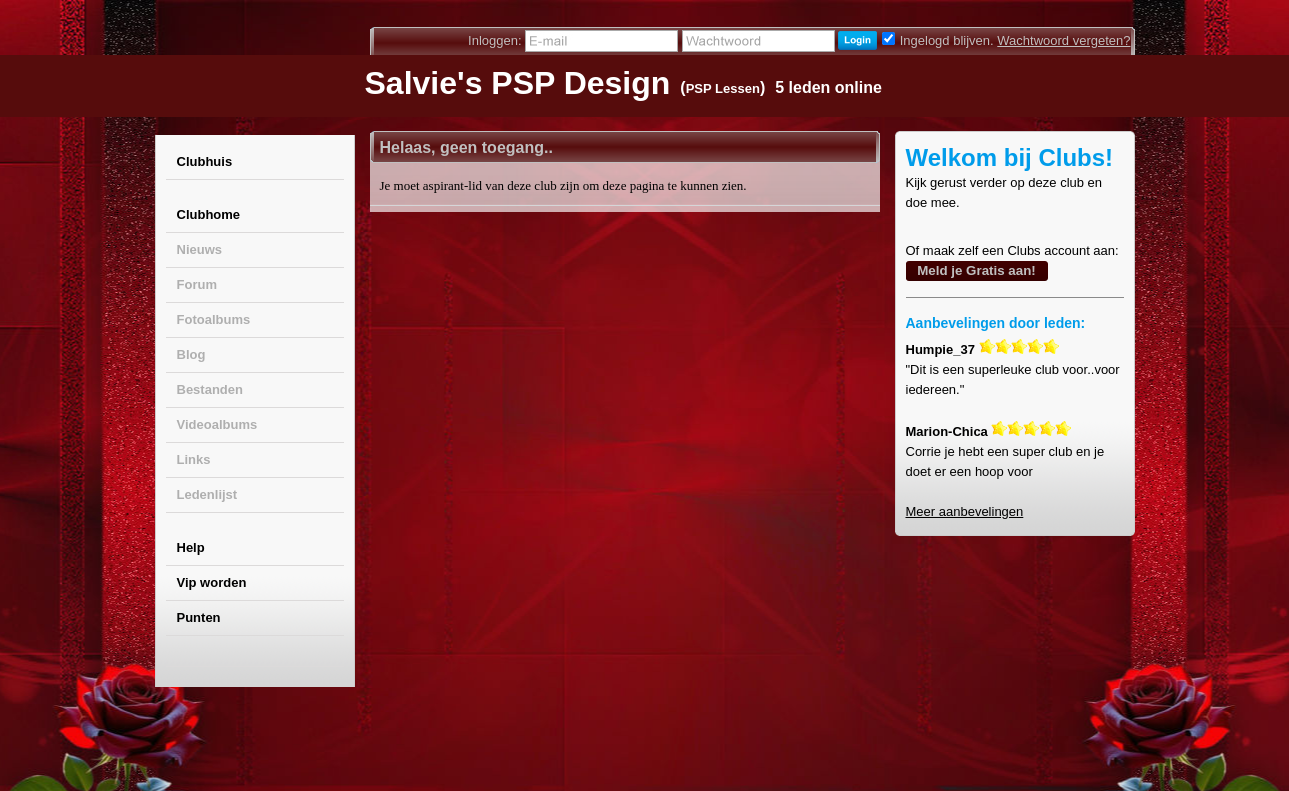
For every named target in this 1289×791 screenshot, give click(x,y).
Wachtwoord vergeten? (1063, 40)
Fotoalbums (214, 319)
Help (191, 547)
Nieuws (200, 249)
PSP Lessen (723, 88)
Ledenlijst (207, 494)
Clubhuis (205, 161)
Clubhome (209, 214)
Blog (191, 354)
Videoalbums (217, 424)
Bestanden (210, 389)
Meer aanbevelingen (965, 511)
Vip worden (212, 582)
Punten (199, 617)
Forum (197, 284)
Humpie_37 (940, 349)
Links (194, 459)
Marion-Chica (947, 431)
